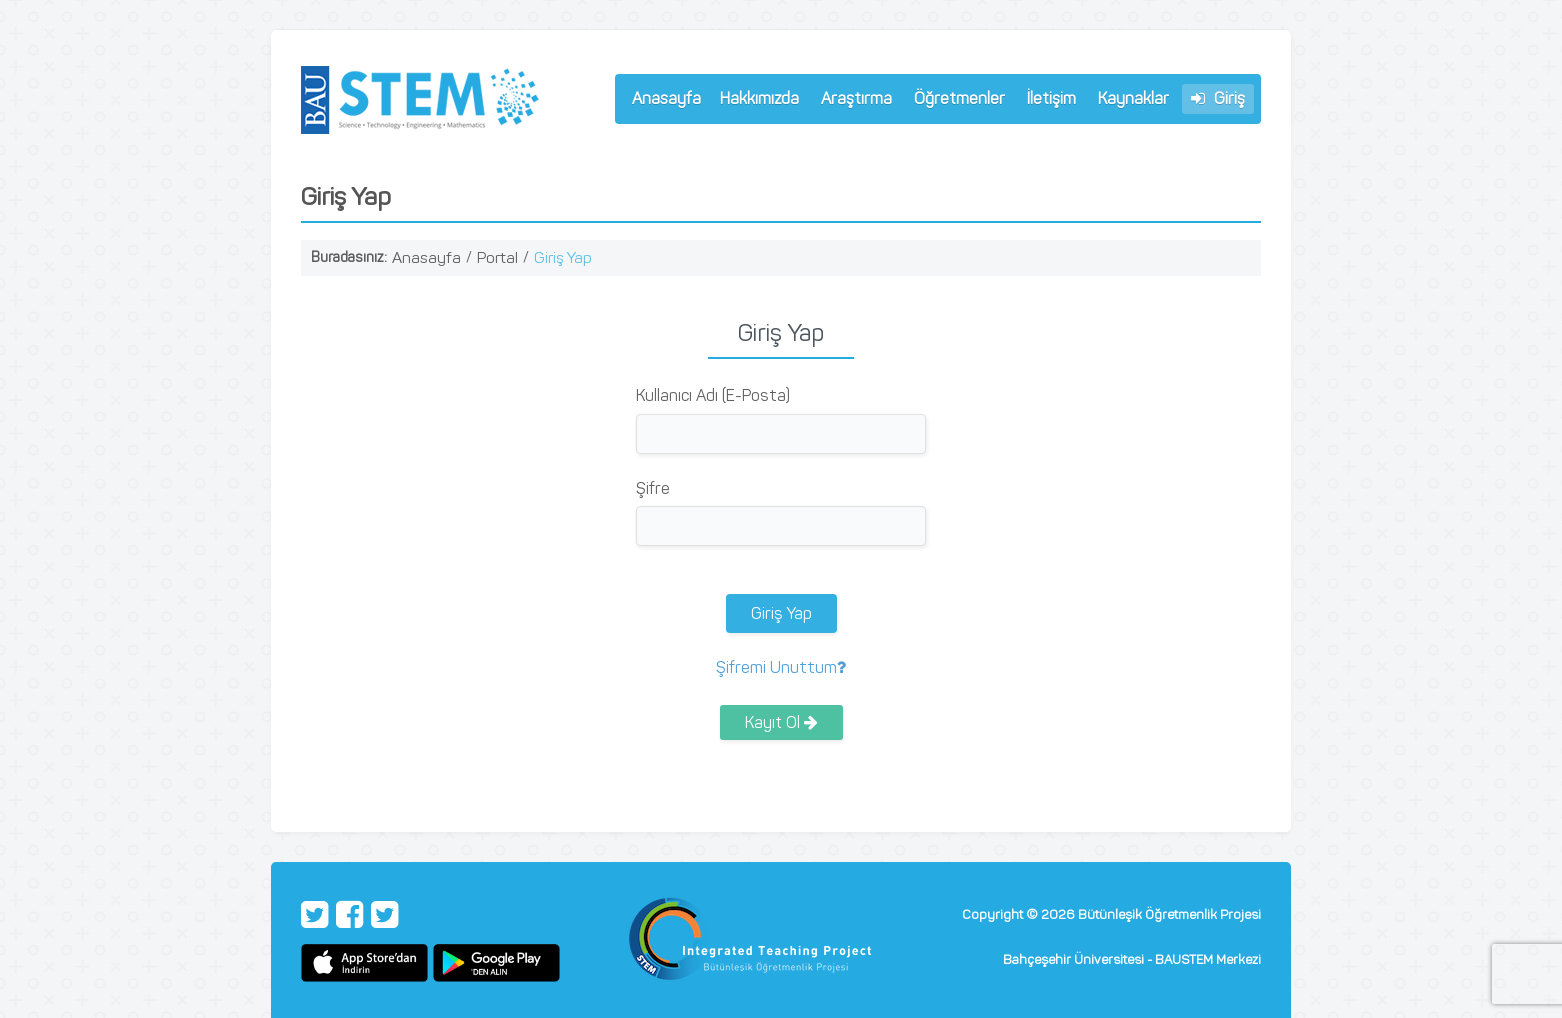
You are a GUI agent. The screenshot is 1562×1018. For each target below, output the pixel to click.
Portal (497, 257)
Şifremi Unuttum (781, 667)
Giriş (1218, 98)
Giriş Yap (563, 257)
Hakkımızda (755, 101)
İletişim (1051, 98)
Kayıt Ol (781, 722)
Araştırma (852, 101)
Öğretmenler (955, 101)
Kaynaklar (1133, 98)
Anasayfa (666, 98)
